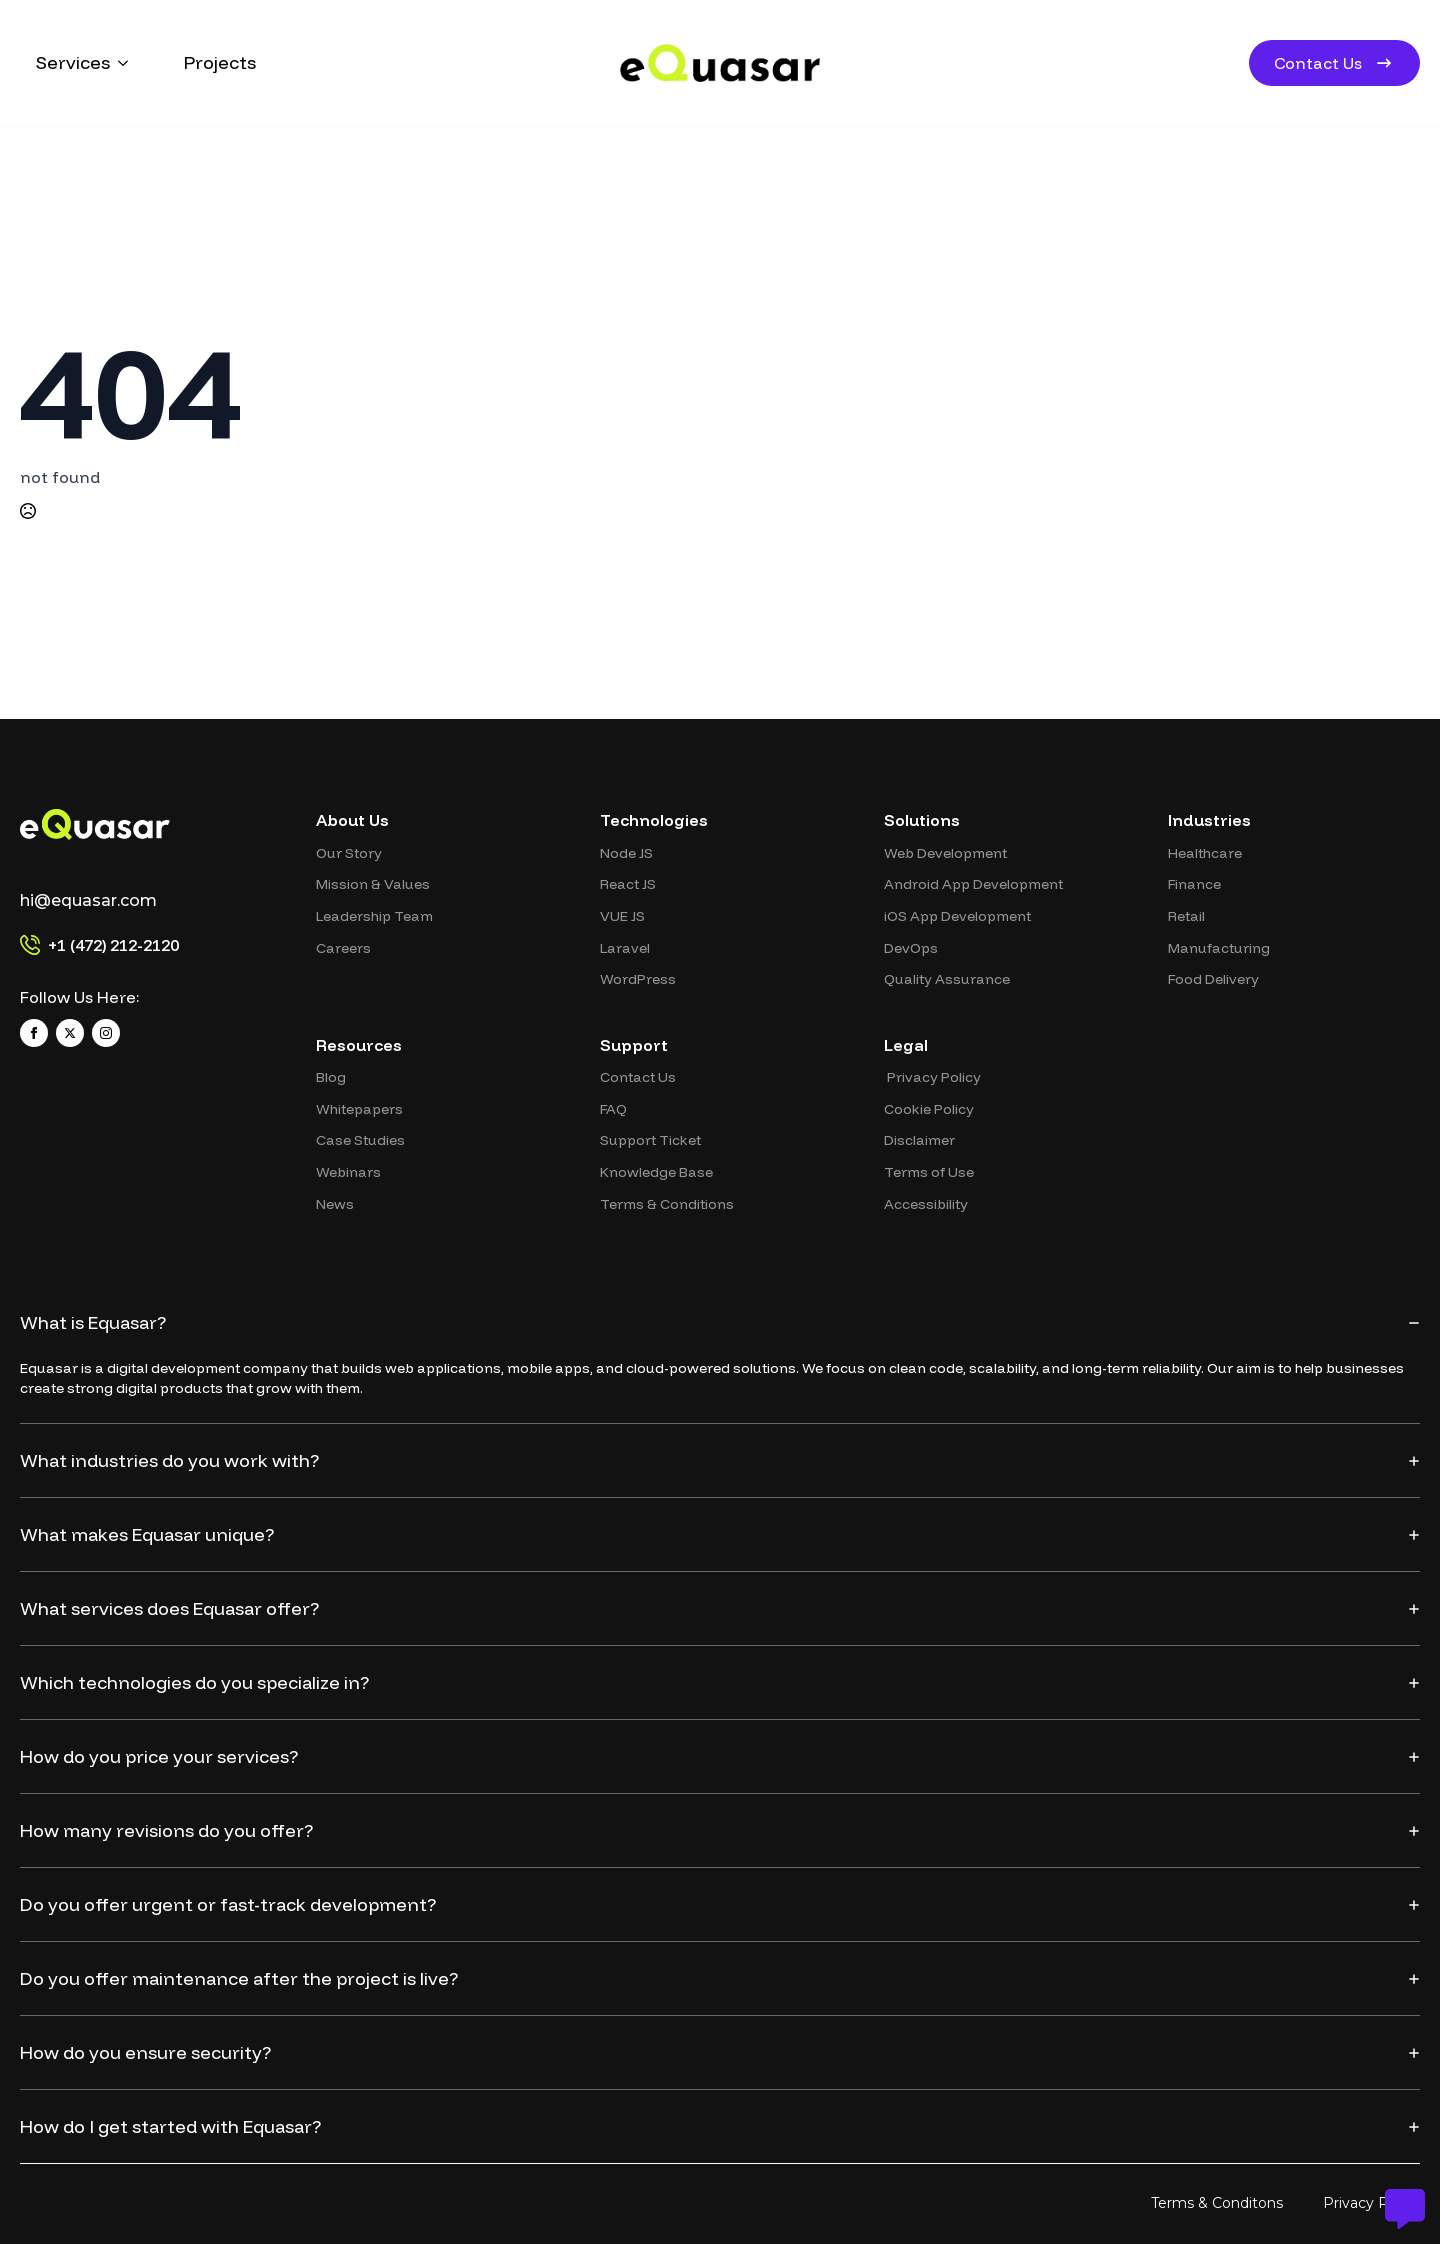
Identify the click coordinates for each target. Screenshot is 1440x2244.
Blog (331, 1077)
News (335, 1204)
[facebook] (34, 1033)
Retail (1186, 916)
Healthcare (1205, 853)
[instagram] (106, 1033)
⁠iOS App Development (957, 916)
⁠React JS (628, 884)
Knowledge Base (656, 1172)
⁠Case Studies (360, 1140)
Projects (220, 62)
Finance (1194, 884)
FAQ (613, 1109)
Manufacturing (1219, 948)
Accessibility (926, 1204)
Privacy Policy (1371, 2203)
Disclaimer (919, 1140)
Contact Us (638, 1077)
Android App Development (973, 884)
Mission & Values (373, 884)
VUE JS (622, 916)
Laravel (625, 948)
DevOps (911, 948)
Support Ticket (650, 1140)
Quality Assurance (947, 979)
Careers (343, 948)
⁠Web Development (945, 853)
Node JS (626, 853)
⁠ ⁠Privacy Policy (932, 1077)
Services (73, 62)
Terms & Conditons (1217, 2203)
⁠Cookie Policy (929, 1109)
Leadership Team (374, 916)
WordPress (638, 979)
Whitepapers (359, 1109)
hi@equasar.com (88, 900)
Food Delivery (1213, 979)
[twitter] (70, 1033)
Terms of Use (929, 1172)
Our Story (349, 853)
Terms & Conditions (667, 1204)
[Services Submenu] (127, 63)
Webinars (348, 1172)
